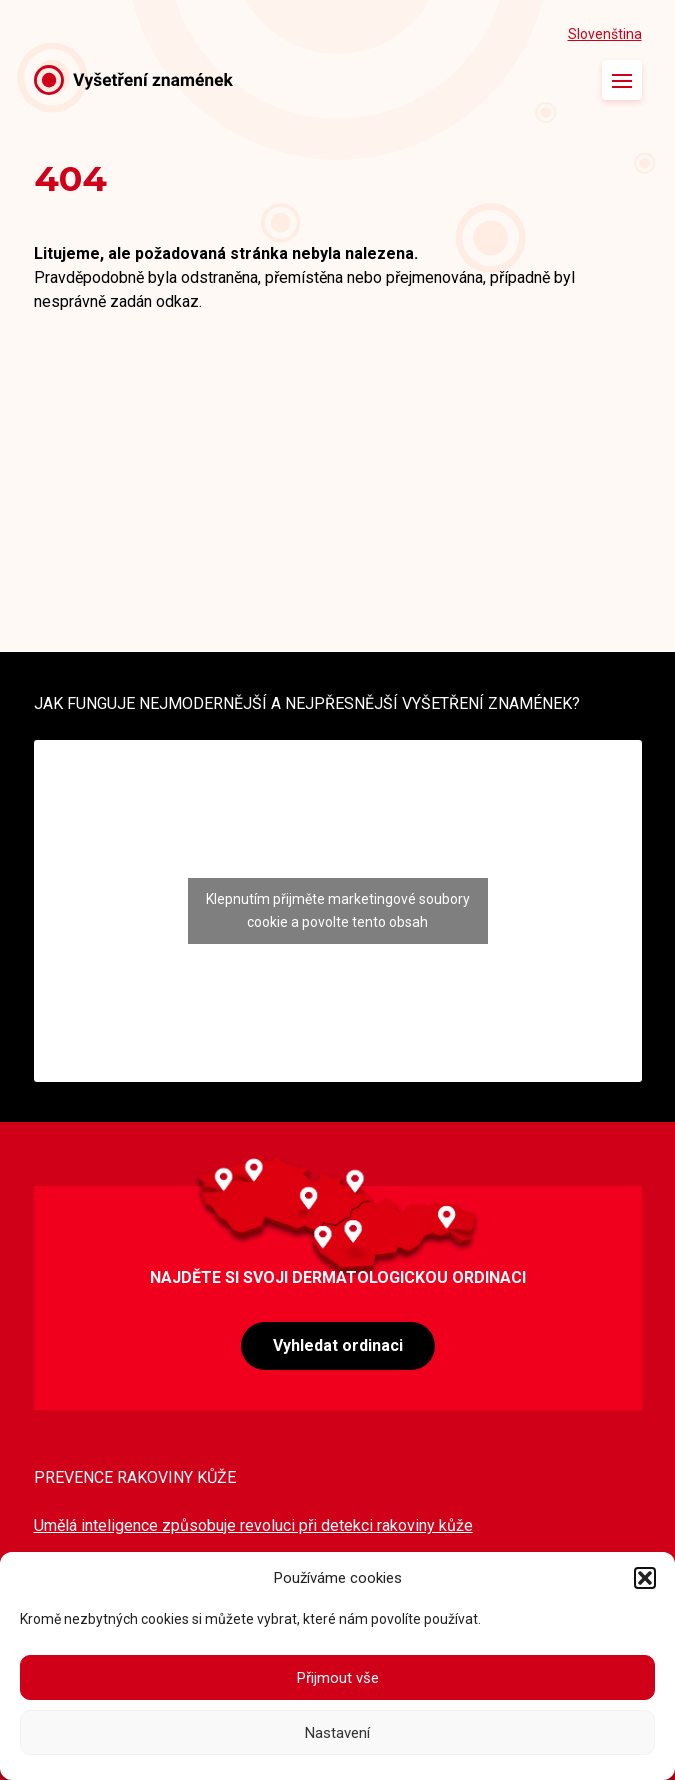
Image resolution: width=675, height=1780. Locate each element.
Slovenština (605, 34)
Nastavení (337, 1733)
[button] (645, 1578)
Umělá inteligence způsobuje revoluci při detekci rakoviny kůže (253, 1525)
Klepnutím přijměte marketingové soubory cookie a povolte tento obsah (338, 910)
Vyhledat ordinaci (338, 1345)
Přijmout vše (338, 1678)
